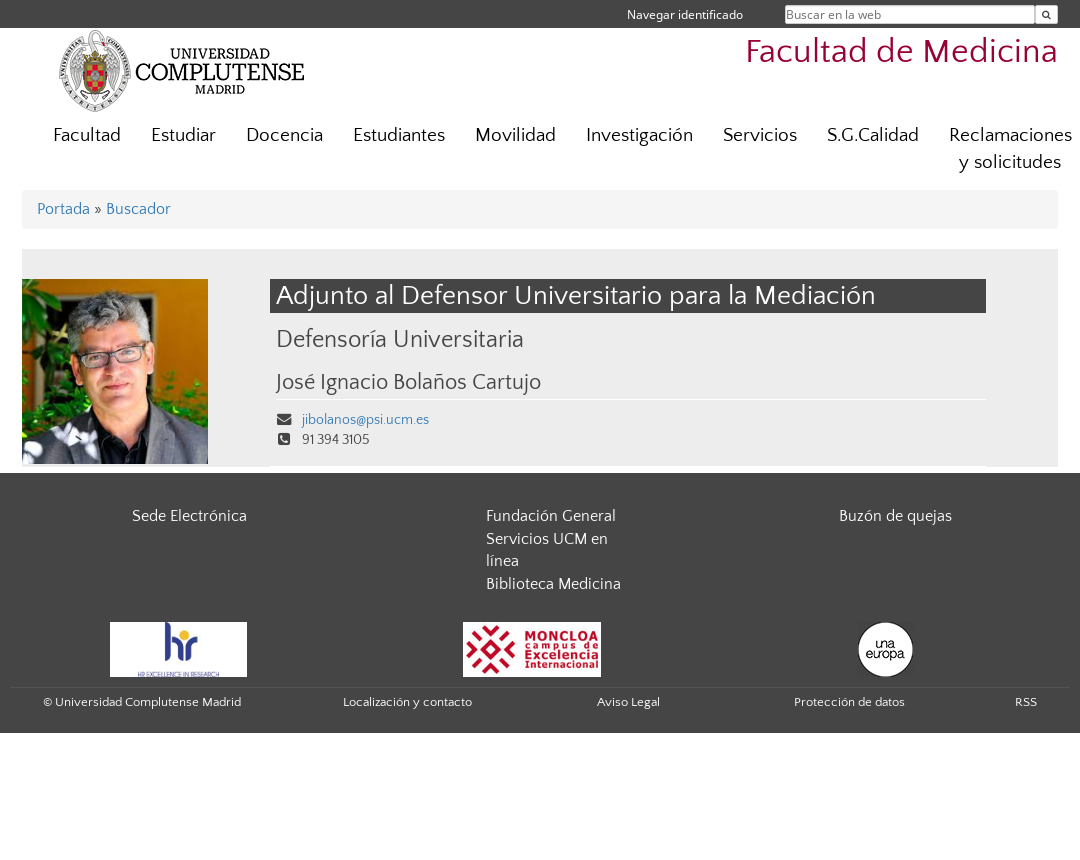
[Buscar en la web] (1046, 14)
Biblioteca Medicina (553, 584)
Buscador (138, 209)
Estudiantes (399, 135)
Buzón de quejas (895, 516)
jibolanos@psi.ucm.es (365, 420)
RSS (1026, 702)
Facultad (87, 135)
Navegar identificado (685, 14)
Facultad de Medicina (901, 52)
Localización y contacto (407, 702)
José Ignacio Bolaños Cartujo (408, 383)
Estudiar (183, 135)
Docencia (284, 135)
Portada (63, 209)
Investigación (639, 135)
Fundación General (551, 516)
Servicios (760, 135)
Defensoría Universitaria (400, 339)
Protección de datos (849, 702)
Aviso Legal (628, 702)
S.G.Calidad (873, 135)
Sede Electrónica (189, 516)
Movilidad (515, 135)
